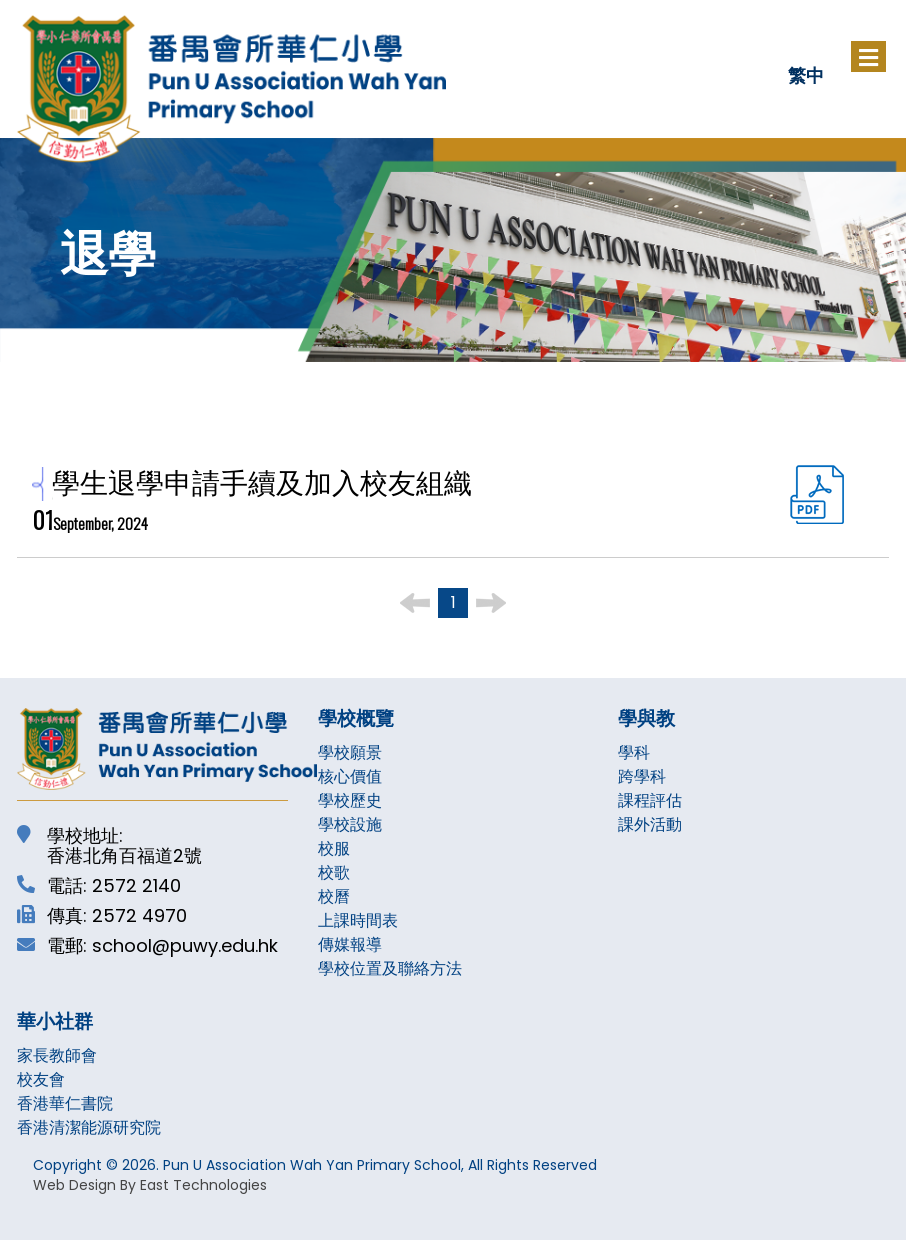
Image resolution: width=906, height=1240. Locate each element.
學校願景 (350, 752)
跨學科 (642, 776)
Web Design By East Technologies (150, 1185)
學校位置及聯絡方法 (390, 968)
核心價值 (350, 776)
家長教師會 (57, 1055)
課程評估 (650, 800)
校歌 (334, 872)
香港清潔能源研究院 (89, 1127)
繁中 (806, 74)
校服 (334, 848)
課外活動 (650, 824)
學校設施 (350, 824)
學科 (634, 752)
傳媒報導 (350, 944)
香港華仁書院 (65, 1103)
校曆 (334, 896)
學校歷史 (350, 800)
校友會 (41, 1079)
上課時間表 (358, 920)
